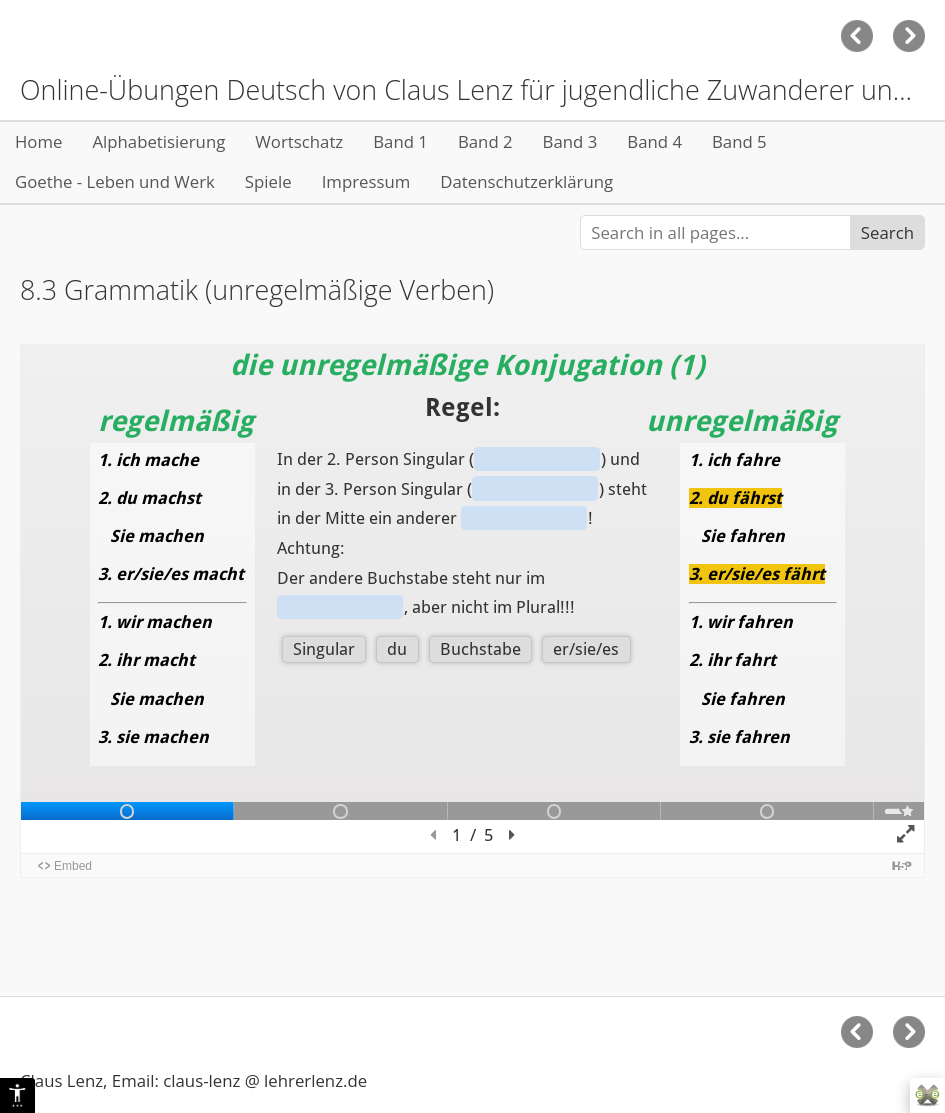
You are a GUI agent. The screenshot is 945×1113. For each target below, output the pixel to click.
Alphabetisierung (158, 141)
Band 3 (570, 141)
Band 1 (400, 141)
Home (38, 141)
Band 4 (654, 141)
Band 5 (739, 141)
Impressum (366, 181)
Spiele (268, 181)
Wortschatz (299, 141)
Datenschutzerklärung (526, 181)
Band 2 (485, 141)
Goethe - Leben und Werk (115, 181)
